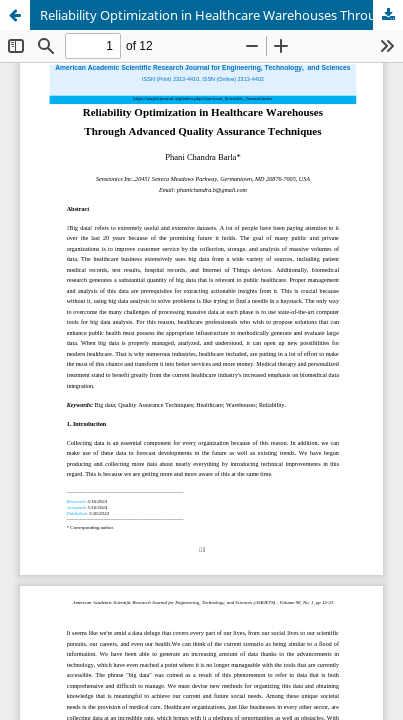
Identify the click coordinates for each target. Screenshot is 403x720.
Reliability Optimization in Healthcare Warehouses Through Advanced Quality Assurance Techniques (221, 15)
